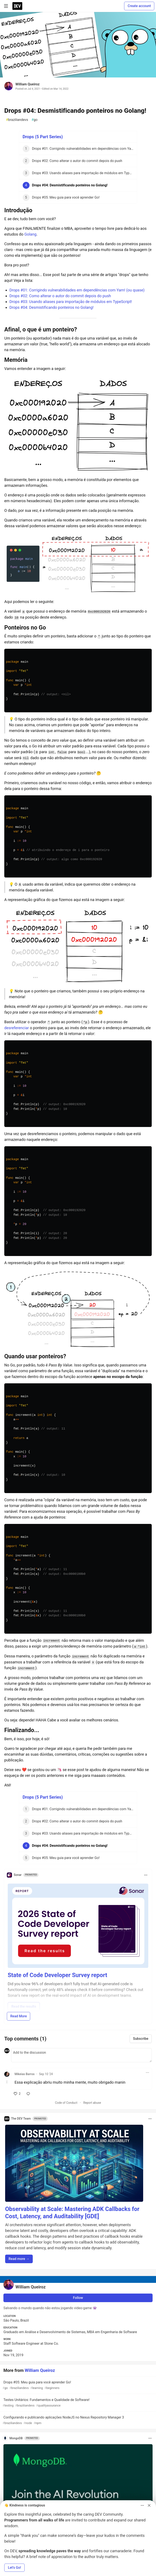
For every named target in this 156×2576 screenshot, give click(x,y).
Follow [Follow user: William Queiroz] (78, 2298)
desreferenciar (16, 1028)
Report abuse (92, 2102)
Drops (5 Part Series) (43, 136)
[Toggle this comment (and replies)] (7, 2082)
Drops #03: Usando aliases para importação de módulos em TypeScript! (70, 301)
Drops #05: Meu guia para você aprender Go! (78, 2385)
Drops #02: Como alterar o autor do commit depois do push (60, 296)
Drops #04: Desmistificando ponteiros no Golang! (51, 307)
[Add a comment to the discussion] (81, 2055)
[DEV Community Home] (17, 6)
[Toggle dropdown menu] (145, 1875)
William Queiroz (27, 84)
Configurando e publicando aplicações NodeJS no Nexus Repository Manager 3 (78, 2420)
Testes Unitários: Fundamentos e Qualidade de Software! (78, 2403)
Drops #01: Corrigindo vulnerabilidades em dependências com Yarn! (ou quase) (77, 290)
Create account (139, 6)
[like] (17, 2093)
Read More (18, 2016)
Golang (30, 234)
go (34, 119)
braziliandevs (17, 119)
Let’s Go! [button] (14, 2568)
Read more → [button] (19, 2259)
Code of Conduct (66, 2102)
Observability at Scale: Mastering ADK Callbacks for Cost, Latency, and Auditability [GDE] (72, 2213)
